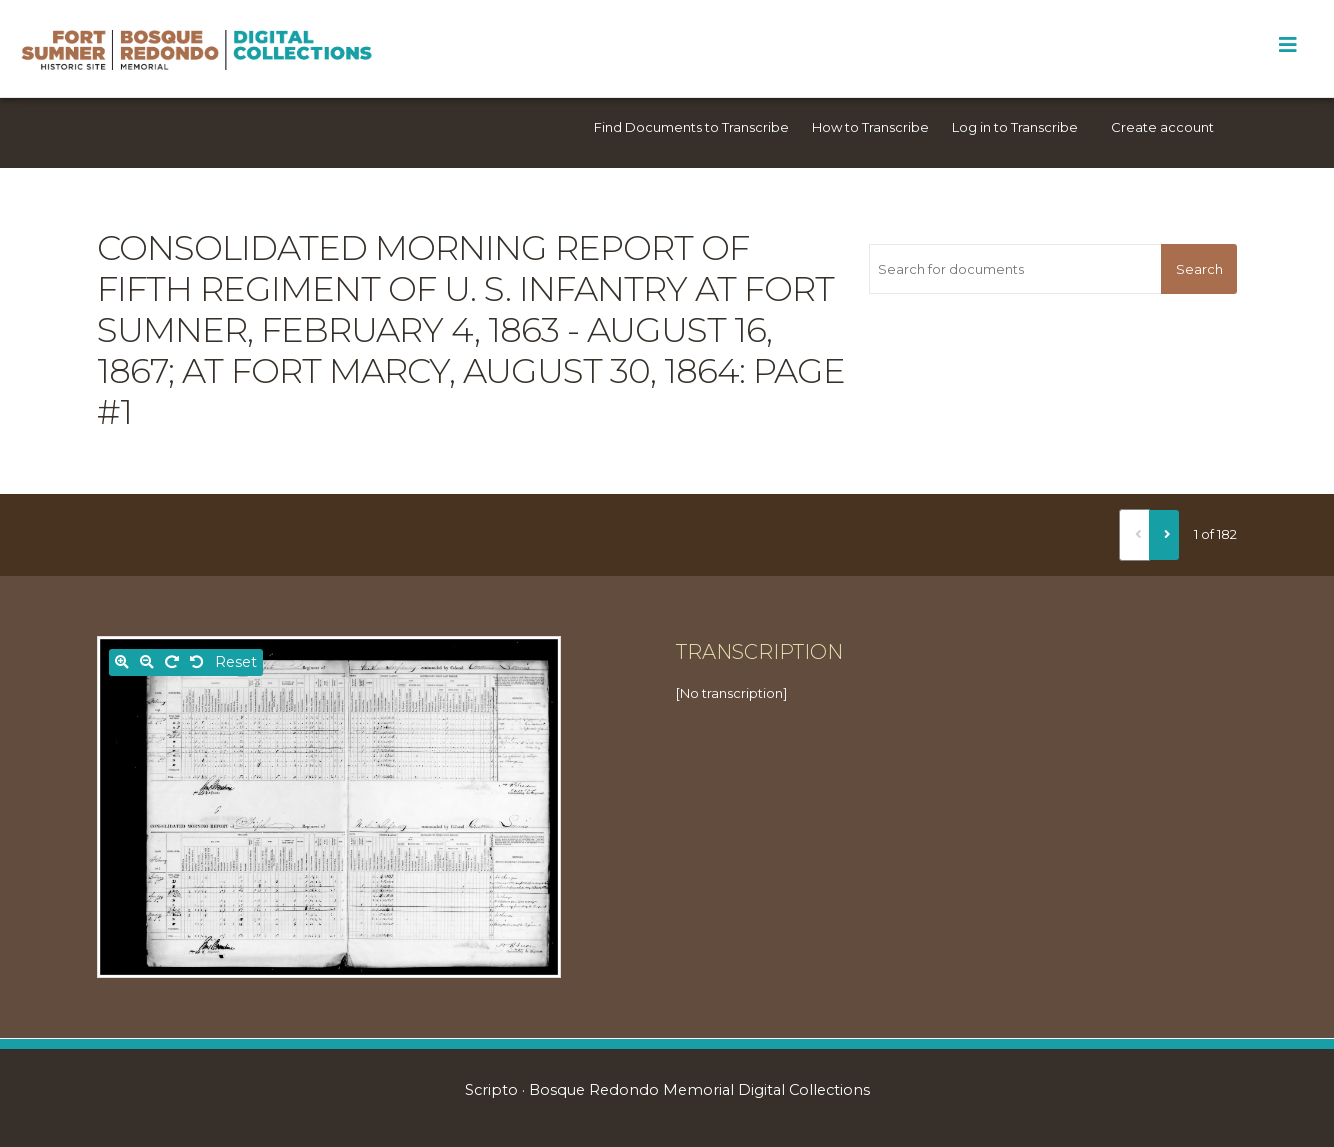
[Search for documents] (1015, 269)
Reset (236, 662)
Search (1199, 269)
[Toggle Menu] (1287, 45)
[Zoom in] (122, 662)
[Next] (1164, 535)
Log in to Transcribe (1015, 127)
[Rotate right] (172, 662)
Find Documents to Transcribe (691, 127)
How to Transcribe (870, 127)
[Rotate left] (197, 662)
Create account (1162, 127)
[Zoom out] (147, 662)
